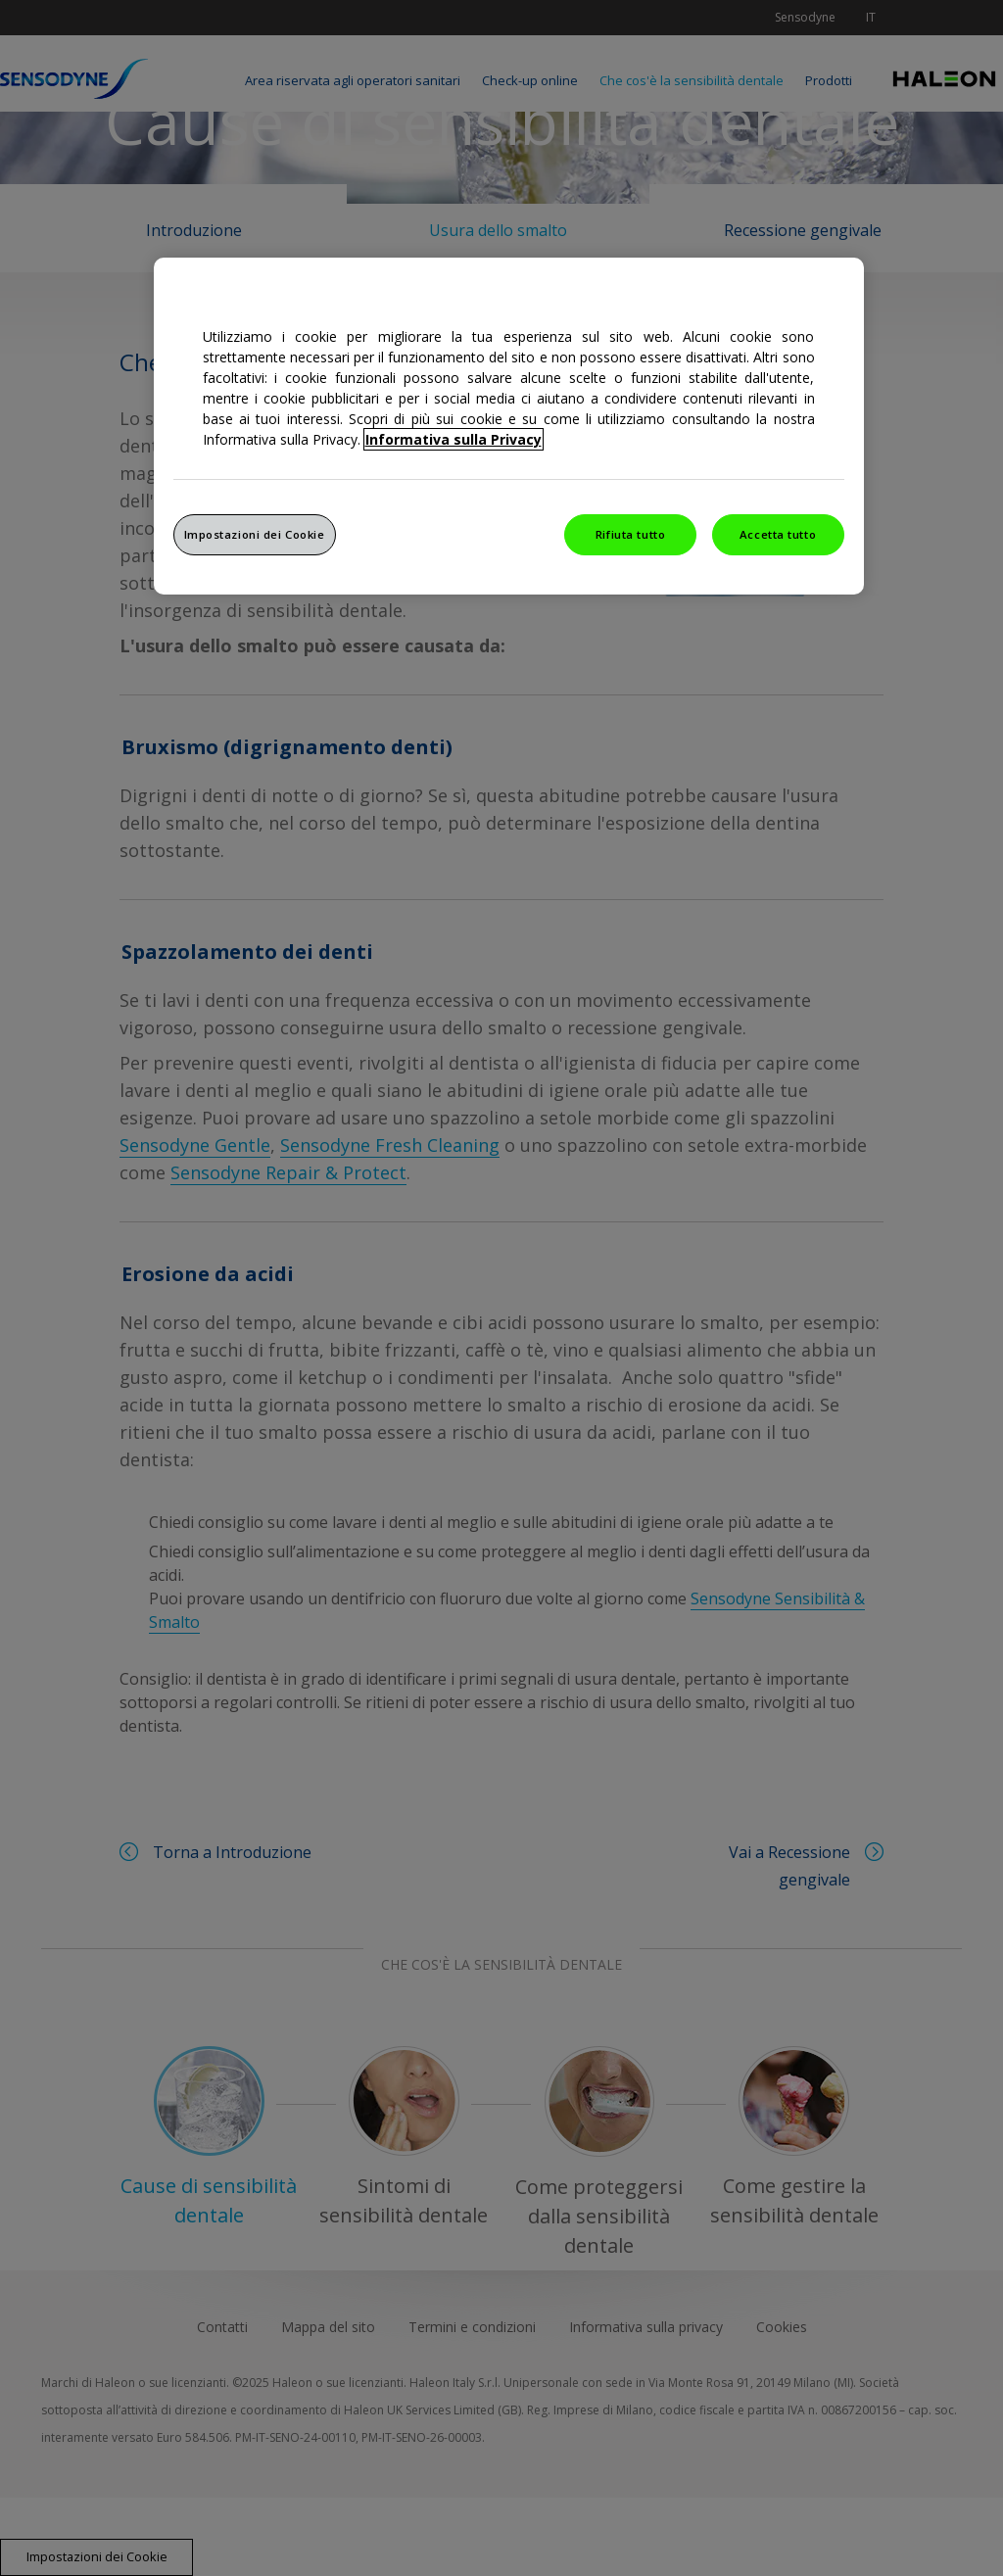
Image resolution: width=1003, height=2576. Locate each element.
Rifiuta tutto (630, 534)
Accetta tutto (778, 534)
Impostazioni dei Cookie (254, 534)
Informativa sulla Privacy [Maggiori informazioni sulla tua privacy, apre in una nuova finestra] (453, 439)
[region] (509, 426)
